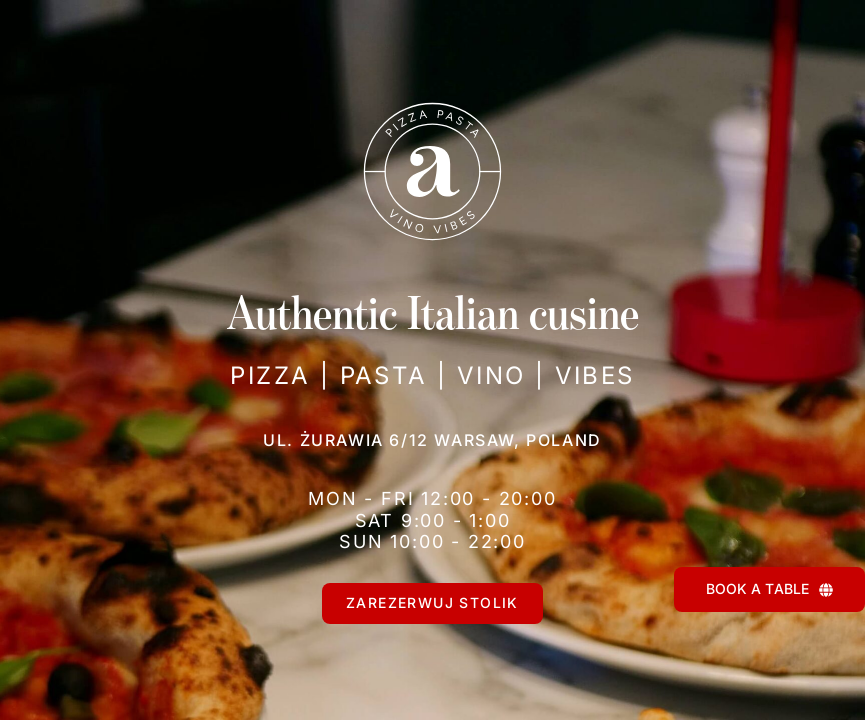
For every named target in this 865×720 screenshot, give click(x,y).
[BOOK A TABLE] (769, 589)
